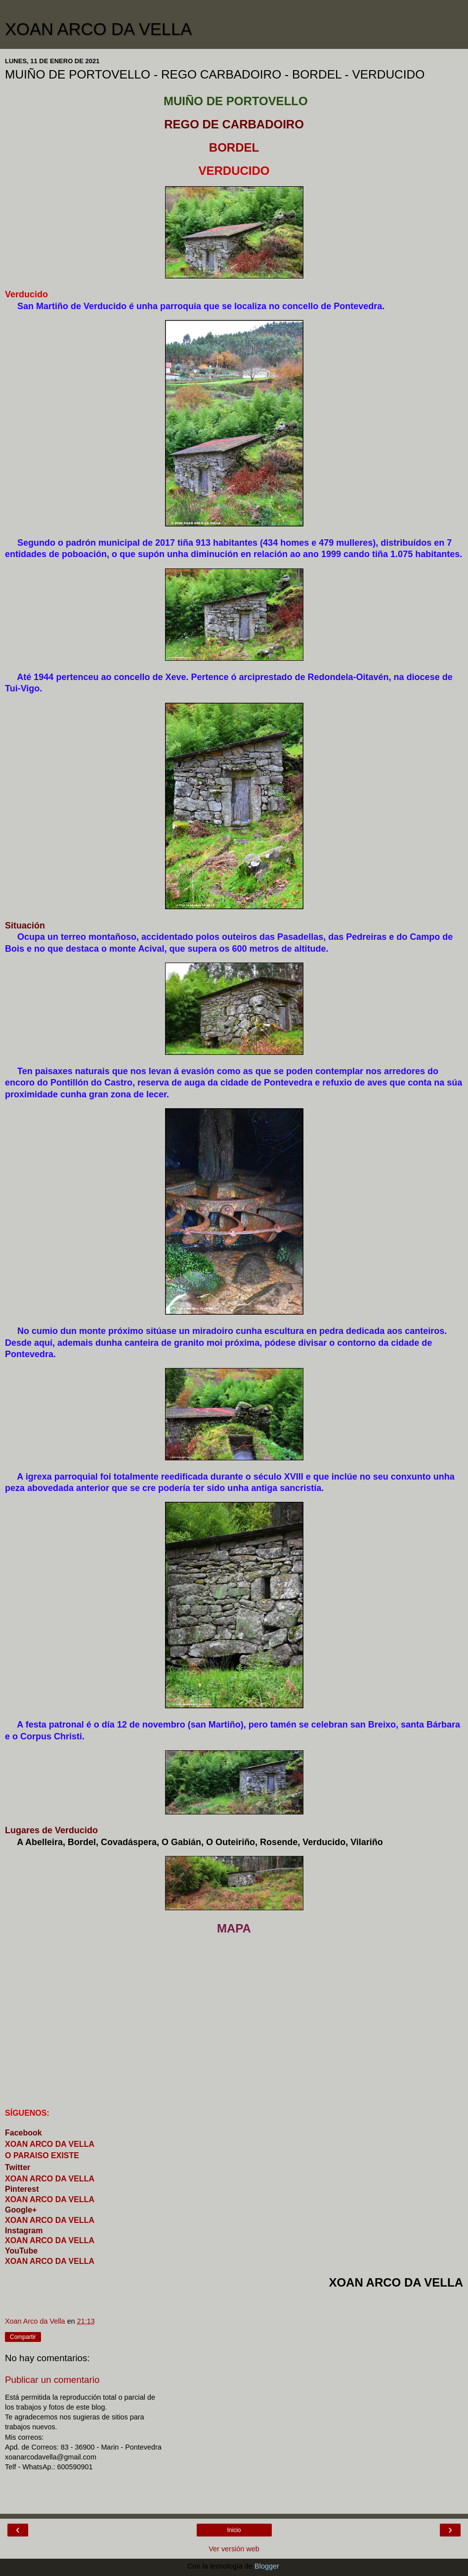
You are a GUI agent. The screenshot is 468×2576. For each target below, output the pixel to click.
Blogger (267, 2566)
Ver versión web (234, 2549)
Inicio (234, 2530)
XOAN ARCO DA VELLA (98, 29)
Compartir (23, 2337)
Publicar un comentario (52, 2380)
